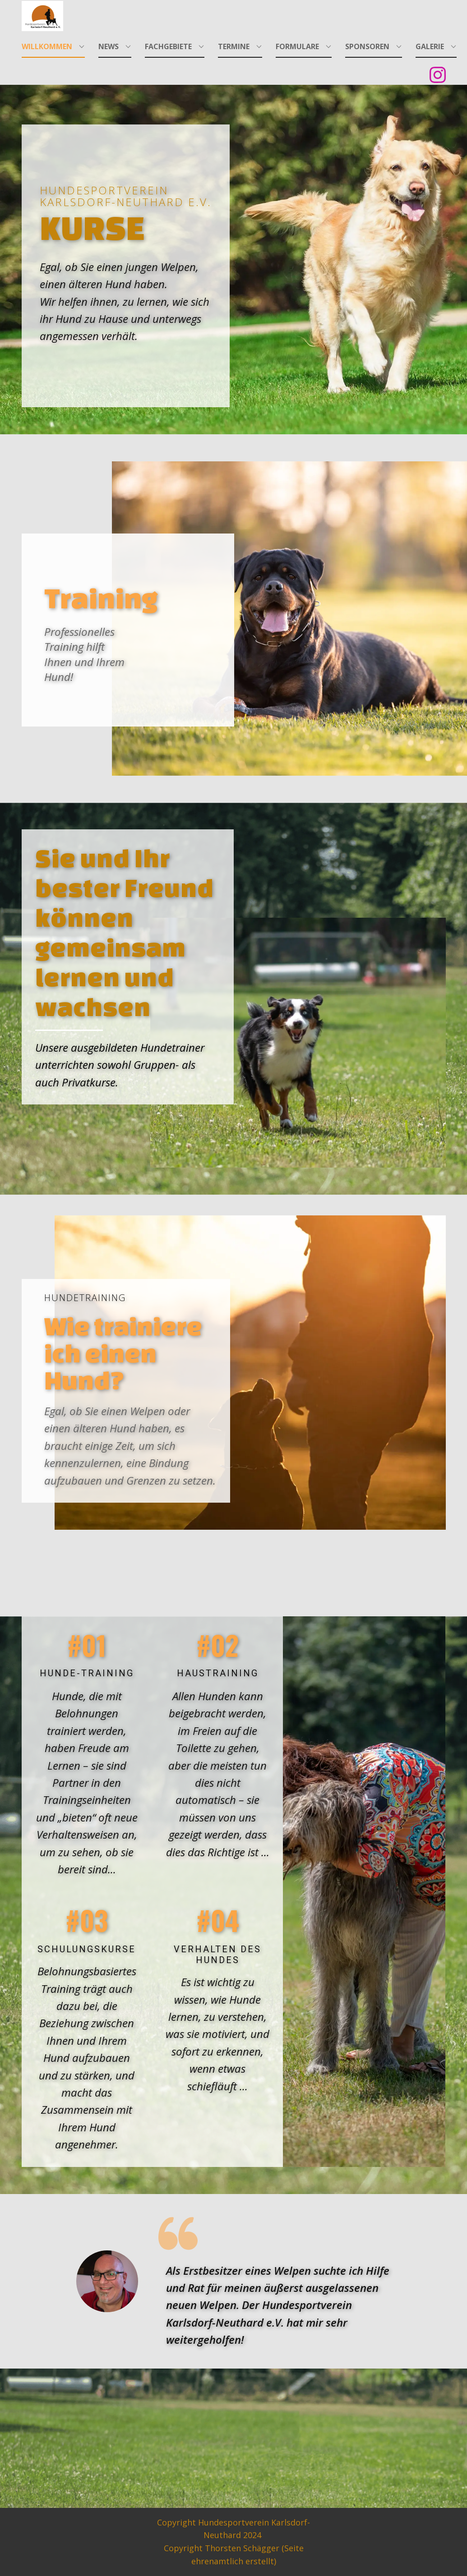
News (108, 46)
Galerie (430, 46)
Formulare (297, 46)
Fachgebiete (168, 46)
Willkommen (47, 46)
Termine (234, 46)
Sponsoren (367, 46)
